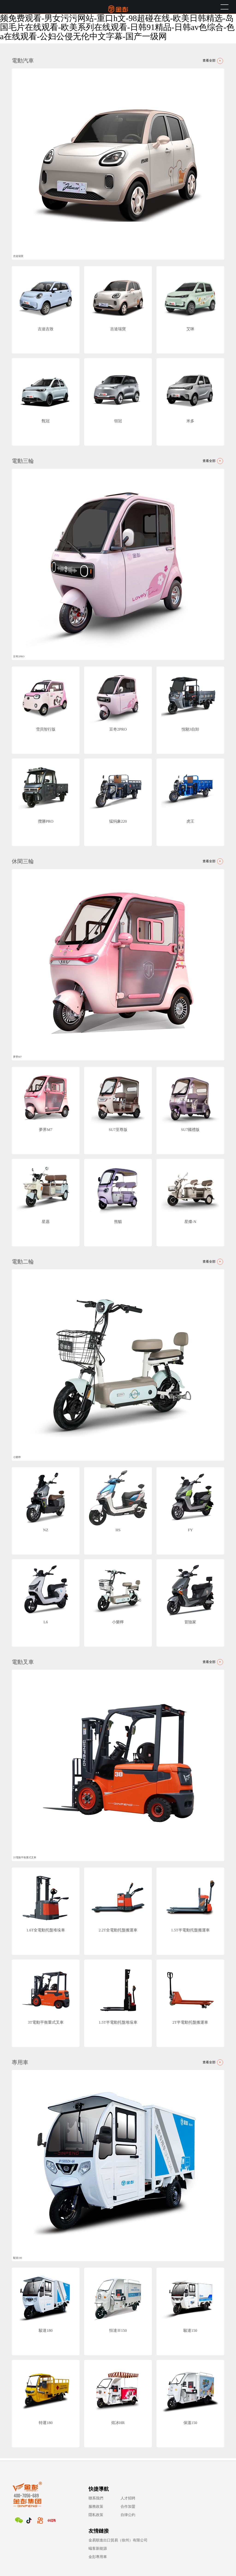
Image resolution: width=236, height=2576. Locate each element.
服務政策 (94, 2506)
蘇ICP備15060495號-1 (121, 2556)
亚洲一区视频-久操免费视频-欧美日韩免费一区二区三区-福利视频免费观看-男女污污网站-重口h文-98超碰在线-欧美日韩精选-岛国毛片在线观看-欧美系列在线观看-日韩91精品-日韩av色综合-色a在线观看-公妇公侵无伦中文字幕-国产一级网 (117, 22)
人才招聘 (125, 2498)
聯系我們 (94, 2498)
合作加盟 (125, 2506)
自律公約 (125, 2515)
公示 (207, 2556)
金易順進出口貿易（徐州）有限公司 (188, 2498)
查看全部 (214, 61)
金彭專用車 (168, 2515)
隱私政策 (94, 2515)
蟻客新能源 (168, 2506)
